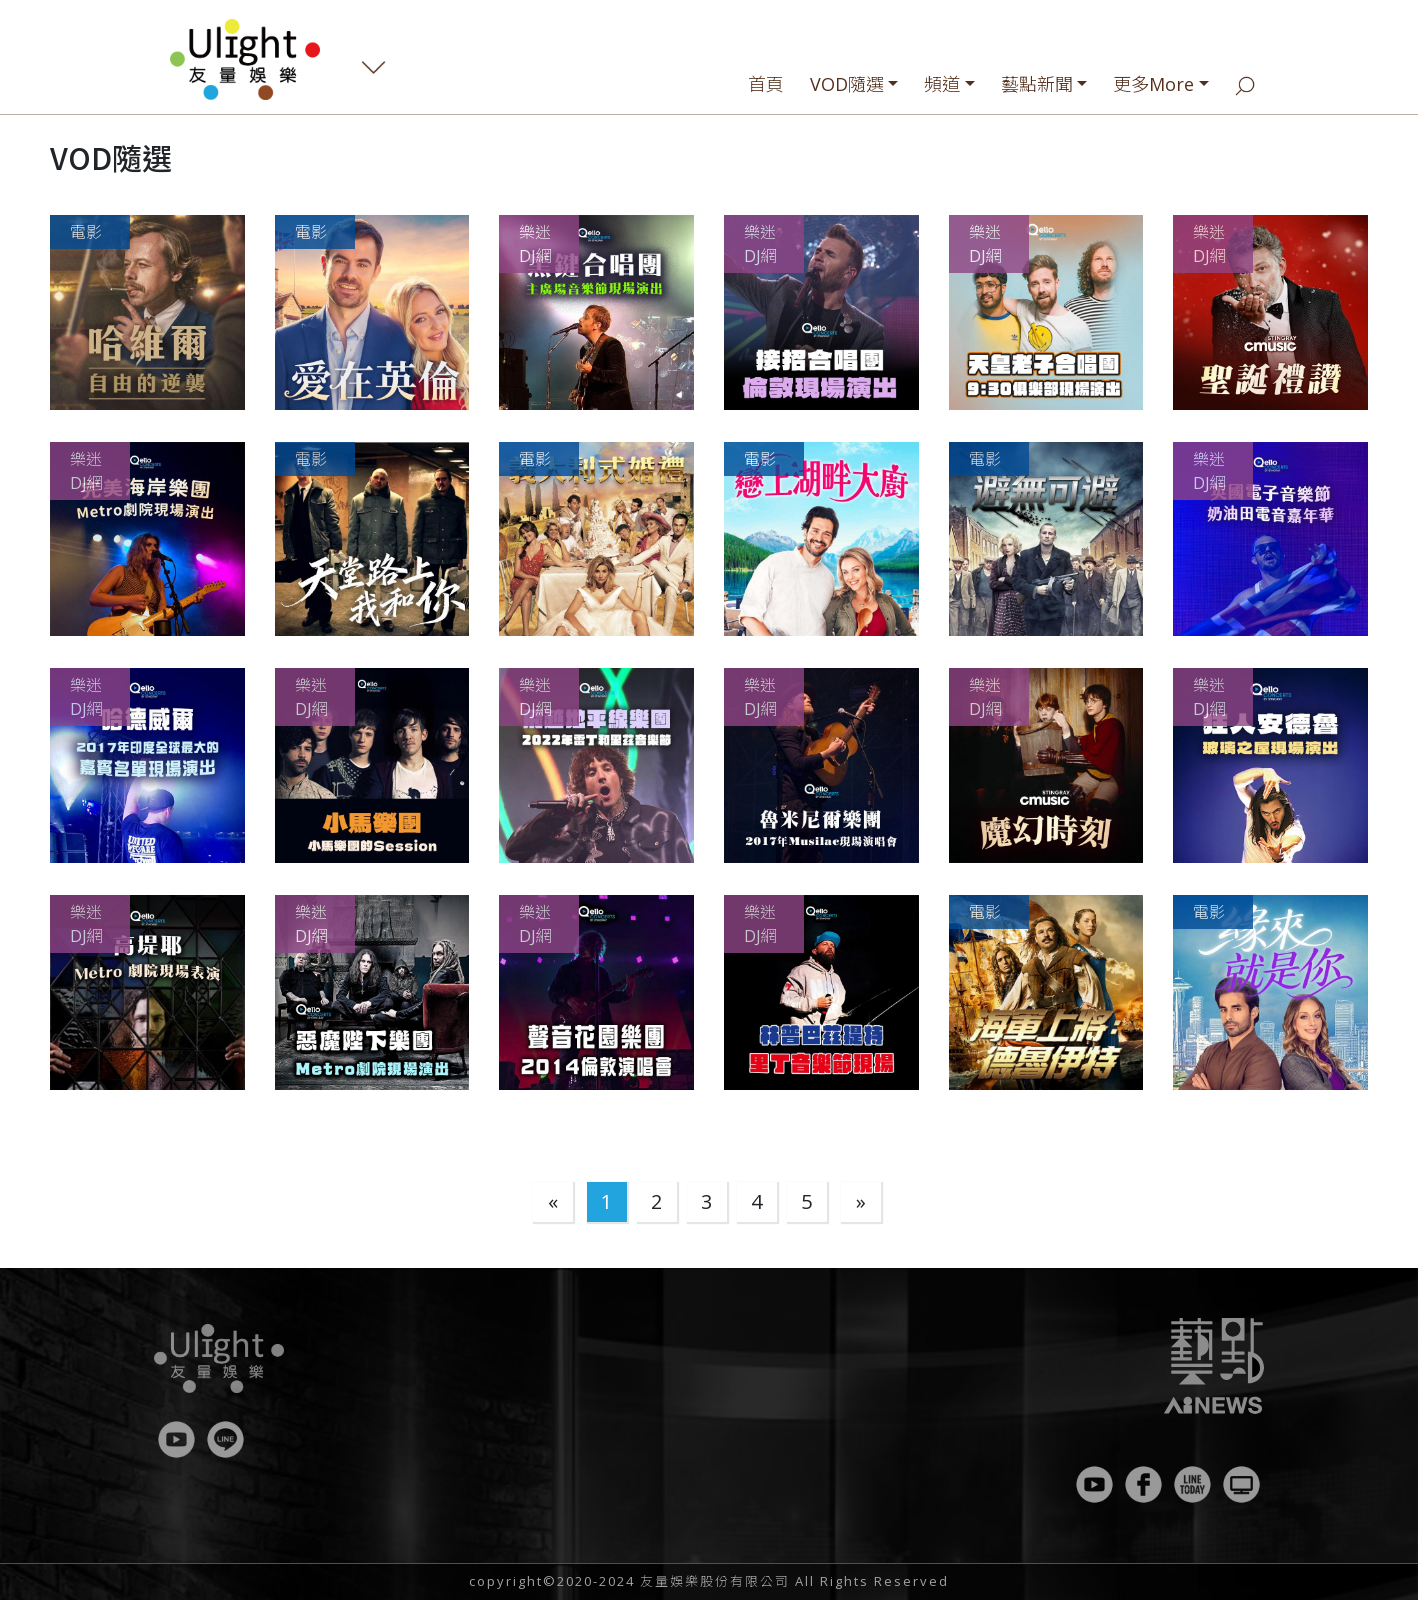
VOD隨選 (847, 84)
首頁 (766, 84)
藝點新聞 (1037, 84)
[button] (147, 312)
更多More (1153, 84)
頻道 (942, 84)
